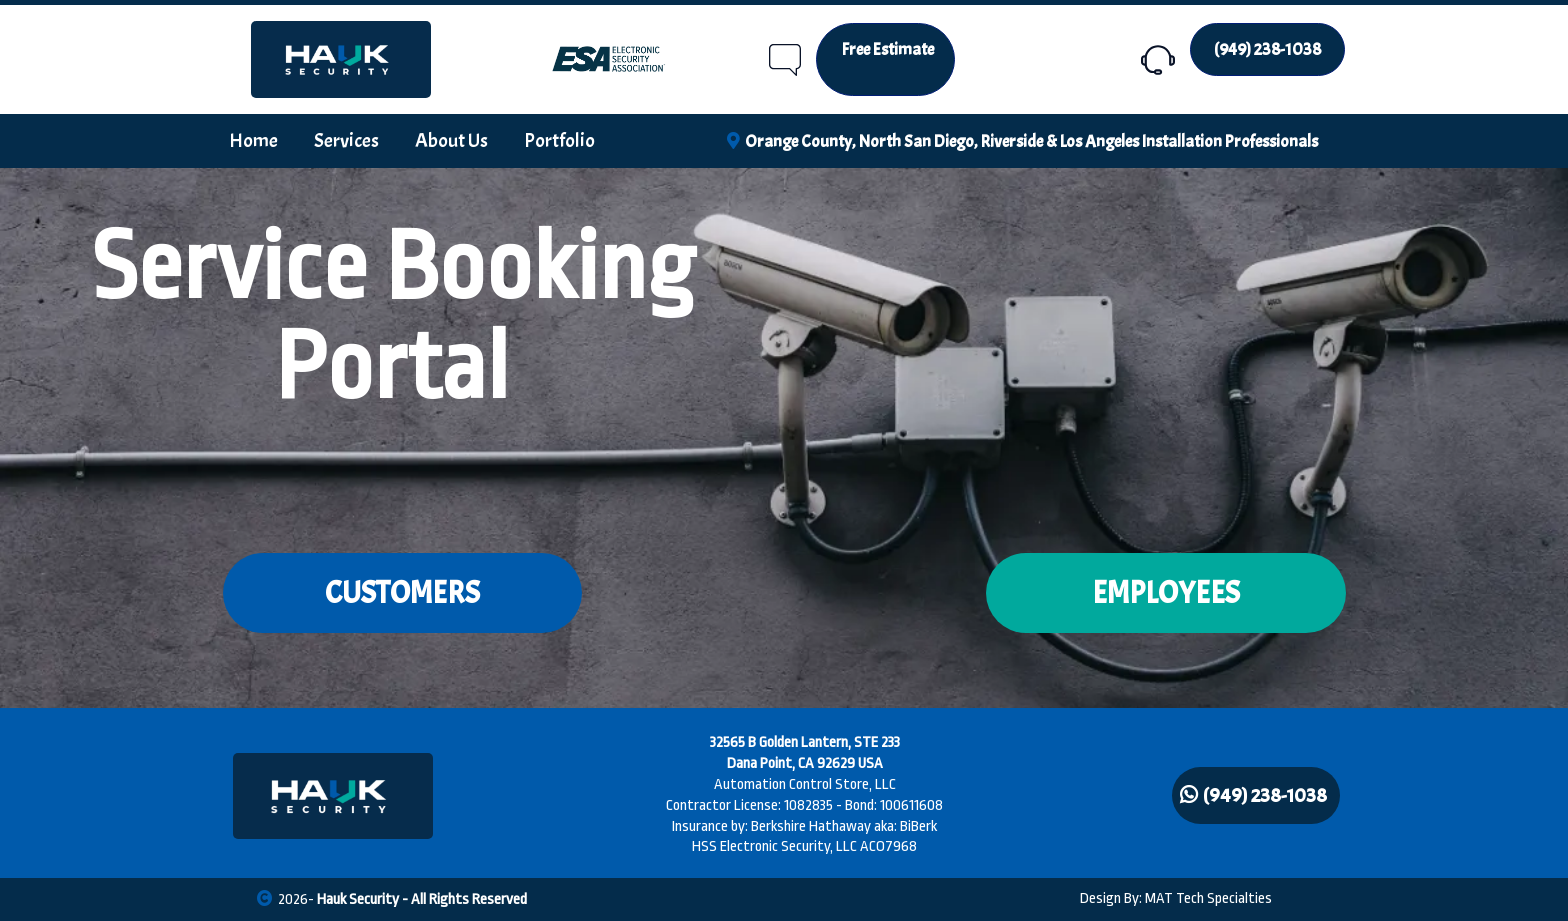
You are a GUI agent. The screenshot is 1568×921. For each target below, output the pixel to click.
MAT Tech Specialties (1208, 898)
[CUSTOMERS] (402, 593)
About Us (451, 140)
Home (253, 140)
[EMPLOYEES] (1166, 593)
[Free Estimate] (885, 59)
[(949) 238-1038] (1267, 49)
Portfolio (559, 140)
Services (346, 140)
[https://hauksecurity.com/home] (341, 59)
